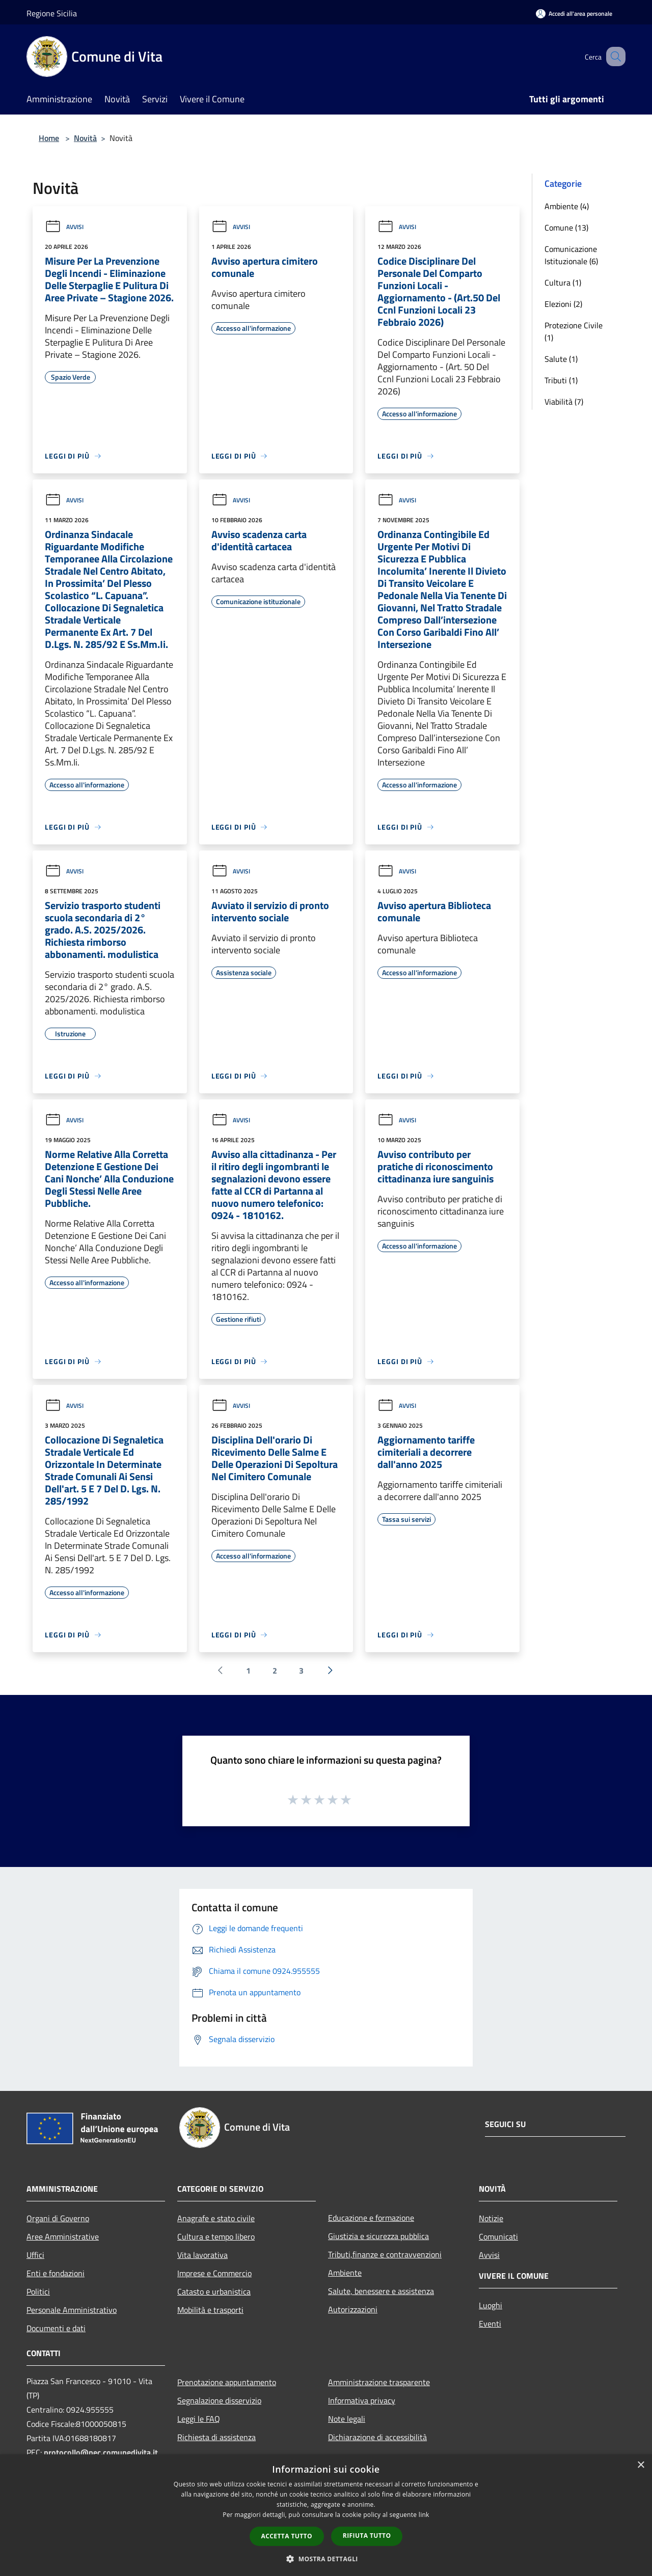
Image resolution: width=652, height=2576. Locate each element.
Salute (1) (561, 359)
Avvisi (64, 227)
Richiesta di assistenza (216, 2437)
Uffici (35, 2255)
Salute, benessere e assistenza (381, 2291)
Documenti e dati (56, 2328)
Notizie (491, 2218)
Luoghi (490, 2305)
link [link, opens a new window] (424, 2514)
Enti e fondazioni (55, 2273)
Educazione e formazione (371, 2218)
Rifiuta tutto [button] (367, 2535)
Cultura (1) (563, 282)
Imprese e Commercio (214, 2273)
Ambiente (345, 2273)
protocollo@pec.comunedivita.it (101, 2452)
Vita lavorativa (202, 2255)
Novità (85, 138)
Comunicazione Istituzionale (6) (571, 255)
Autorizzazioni (352, 2309)
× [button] (640, 2465)
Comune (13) (566, 227)
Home (49, 138)
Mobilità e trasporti (210, 2310)
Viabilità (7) (564, 401)
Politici (38, 2291)
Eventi (490, 2323)
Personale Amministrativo (71, 2310)
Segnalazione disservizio (219, 2400)
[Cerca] (613, 56)
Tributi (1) (561, 380)
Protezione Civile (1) (574, 331)
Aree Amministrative (62, 2236)
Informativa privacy (361, 2400)
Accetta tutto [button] (286, 2536)
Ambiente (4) (567, 206)
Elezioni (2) (563, 304)
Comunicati (498, 2236)
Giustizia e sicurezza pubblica (378, 2236)
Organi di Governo (57, 2218)
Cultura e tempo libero (216, 2236)
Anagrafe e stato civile (216, 2218)
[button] (326, 2559)
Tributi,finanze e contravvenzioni (385, 2254)
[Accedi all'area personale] (574, 13)
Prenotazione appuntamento (226, 2382)
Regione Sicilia (51, 13)
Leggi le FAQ (198, 2419)
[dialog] (326, 2515)
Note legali (346, 2419)
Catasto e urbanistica (214, 2291)
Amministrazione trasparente (379, 2382)
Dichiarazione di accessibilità (377, 2437)
